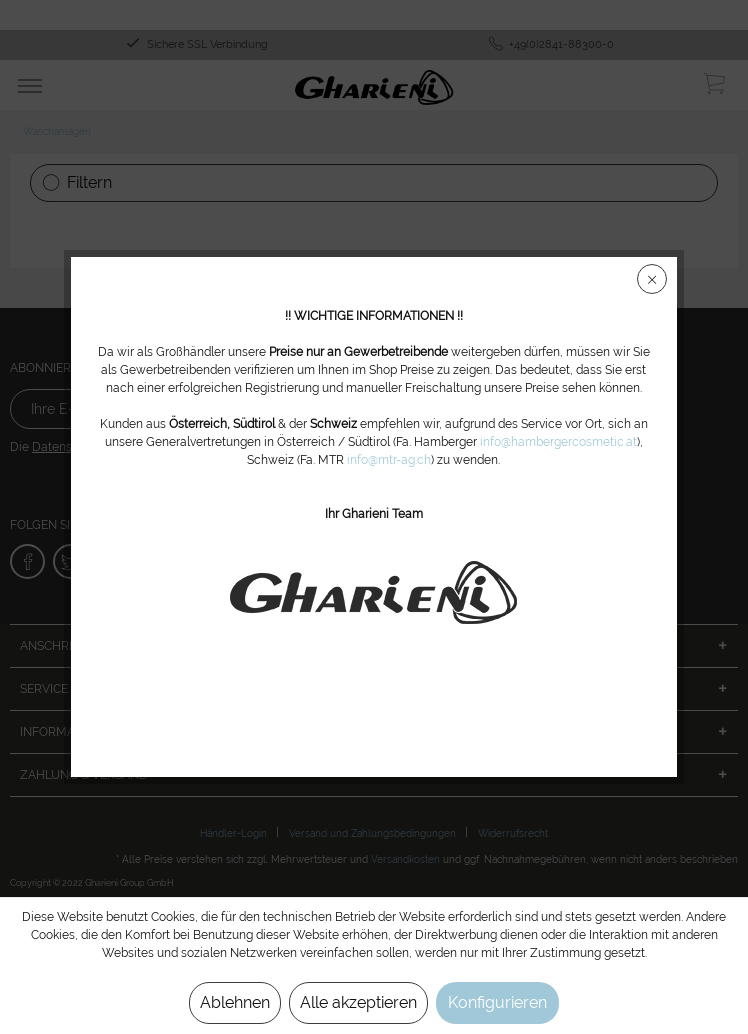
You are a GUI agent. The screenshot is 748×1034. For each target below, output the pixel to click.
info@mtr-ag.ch (390, 470)
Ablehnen (235, 1002)
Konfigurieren (497, 1002)
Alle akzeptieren (358, 1002)
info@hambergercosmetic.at (558, 452)
